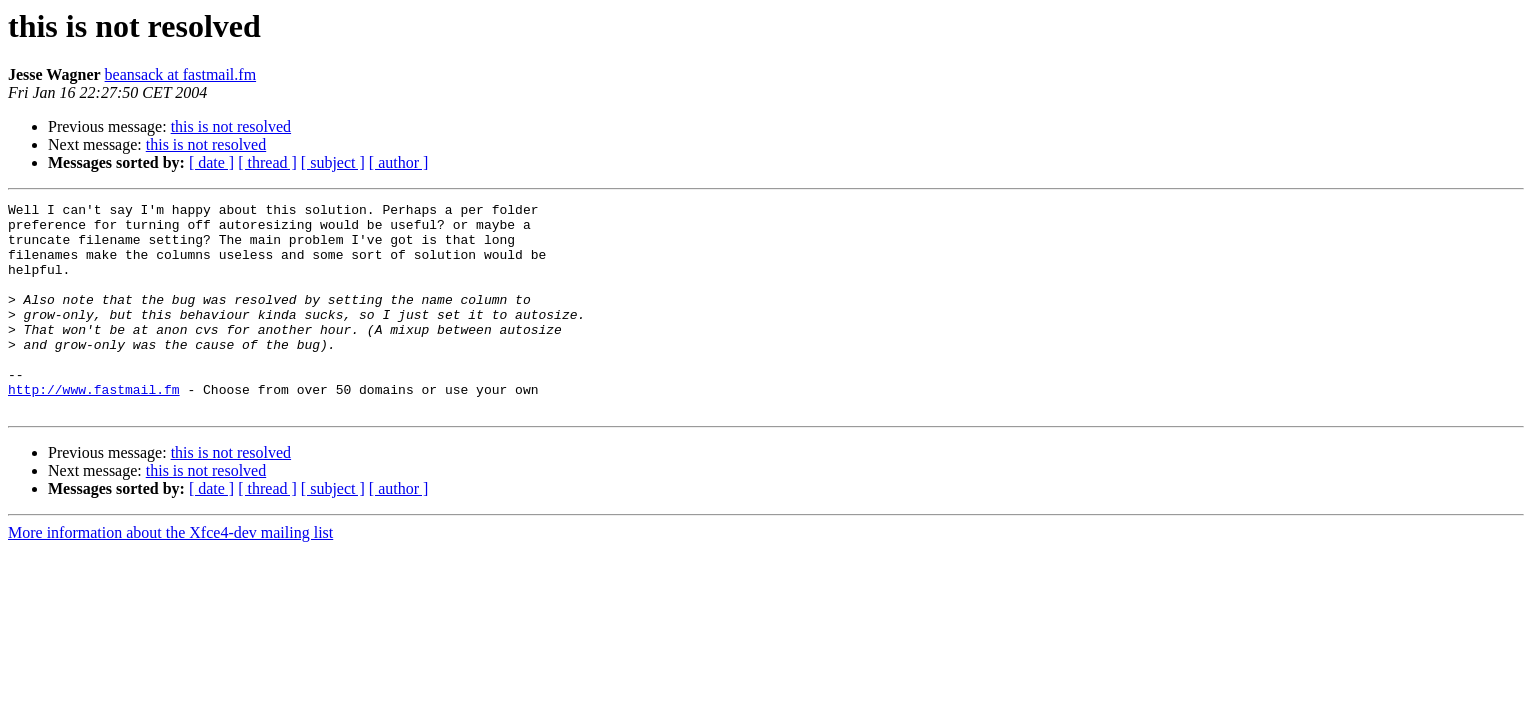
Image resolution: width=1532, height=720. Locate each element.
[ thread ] (267, 162)
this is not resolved (231, 126)
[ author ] (399, 162)
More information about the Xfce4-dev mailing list (170, 574)
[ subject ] (333, 162)
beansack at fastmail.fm (181, 74)
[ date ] (211, 162)
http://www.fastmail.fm (94, 428)
